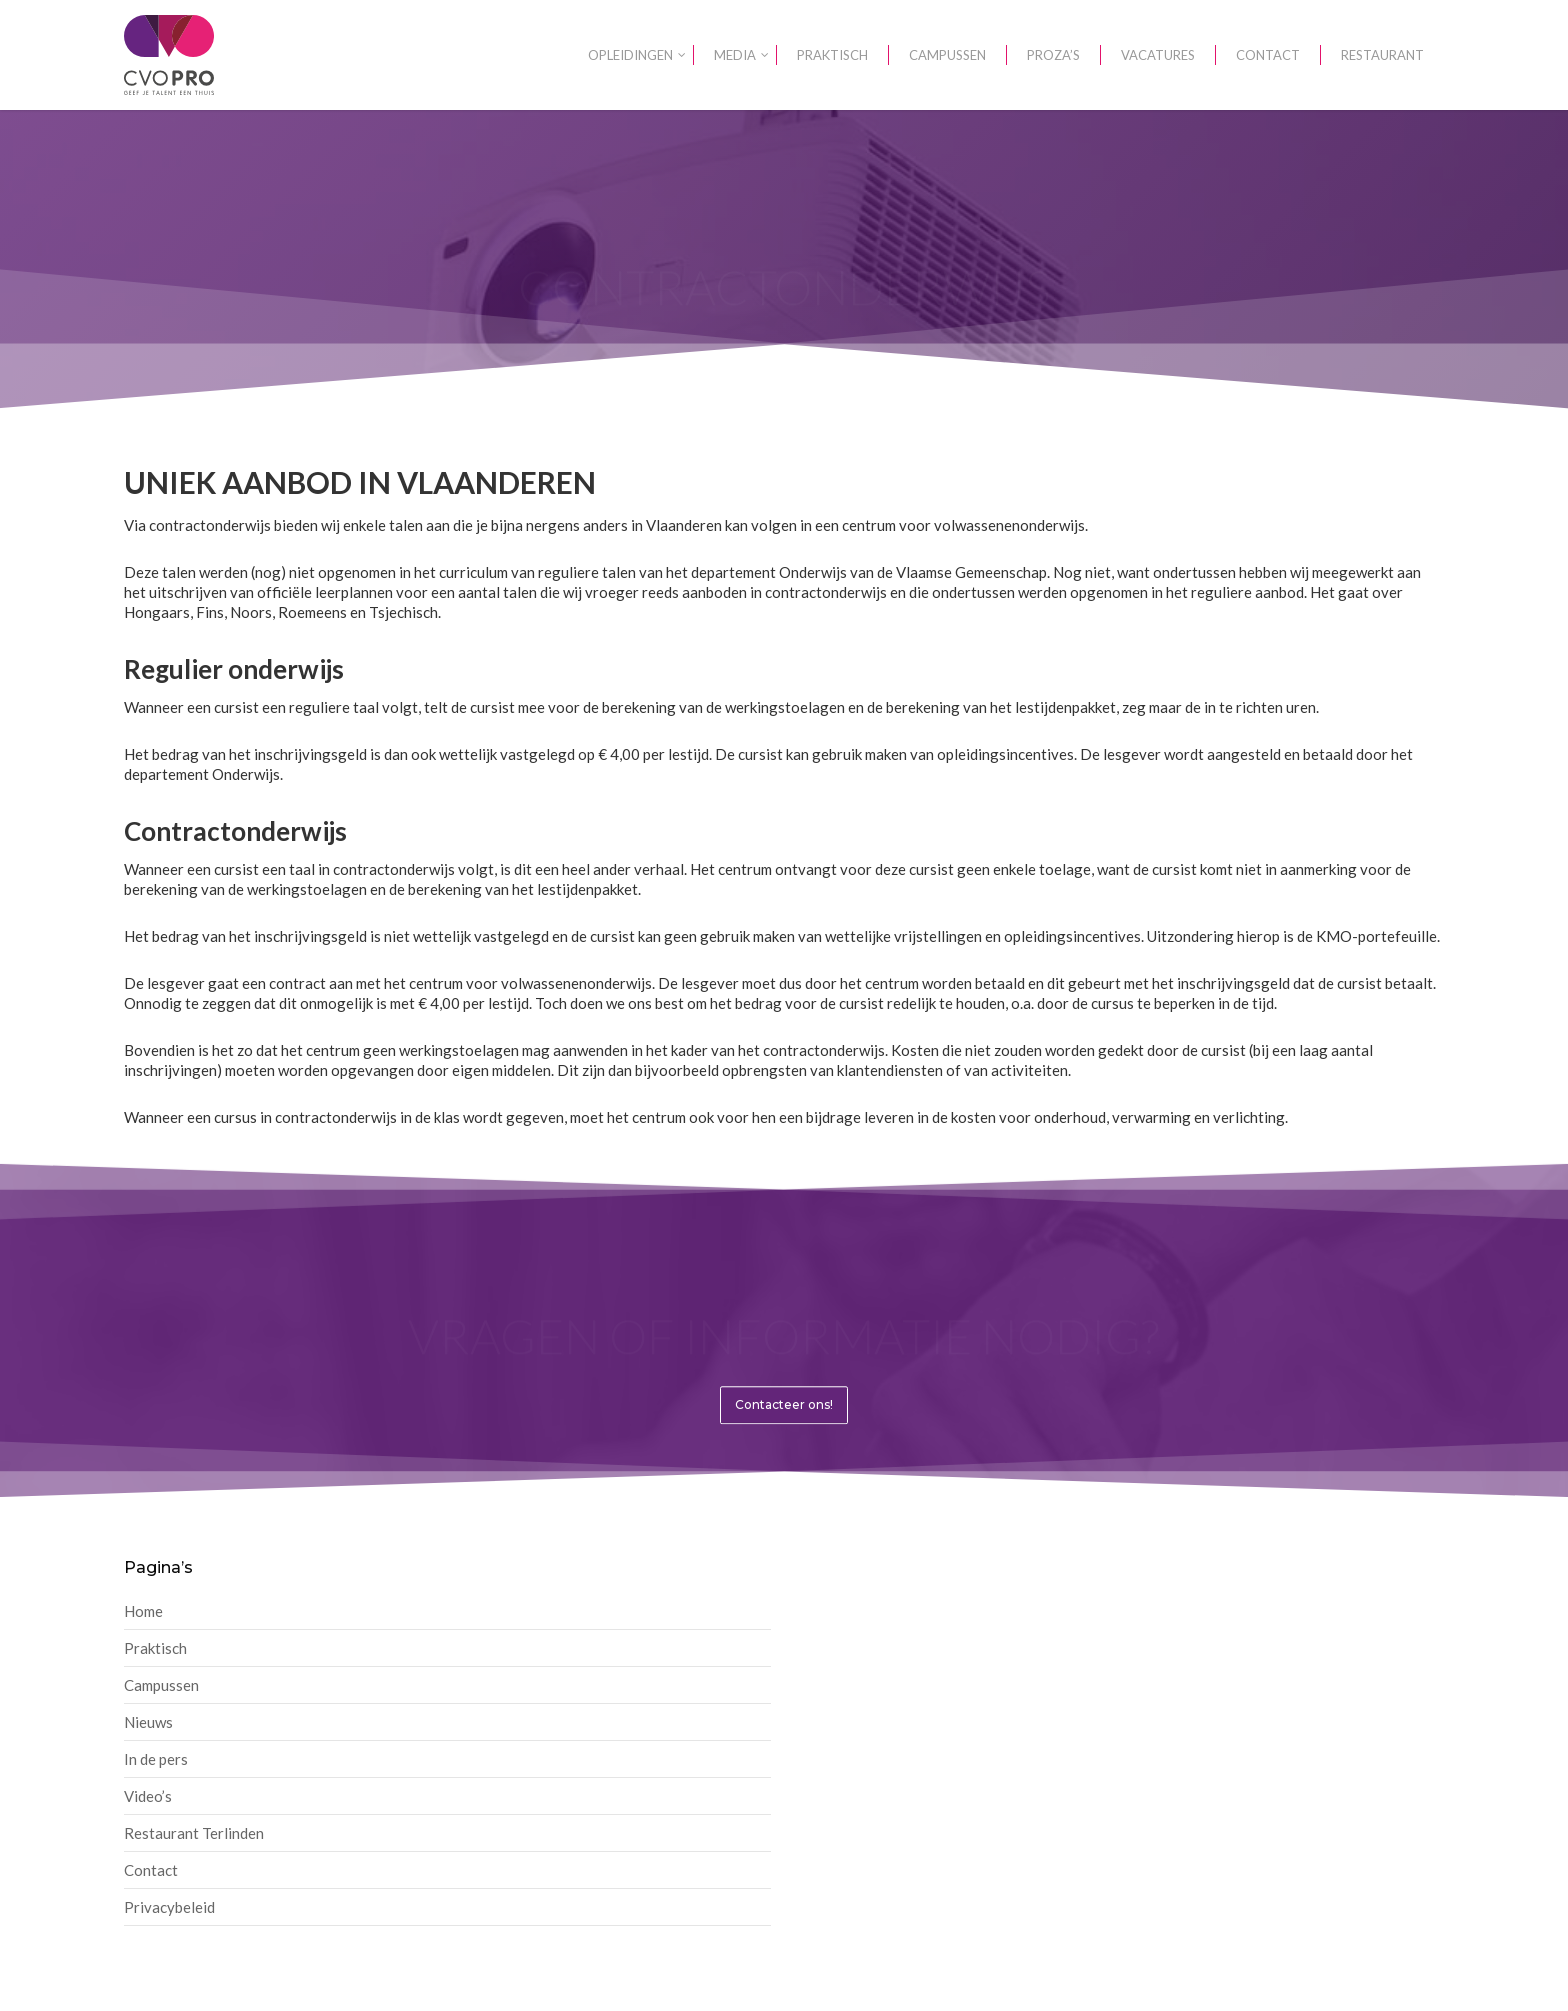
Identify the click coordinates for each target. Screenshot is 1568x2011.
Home (143, 1611)
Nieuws (148, 1722)
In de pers (156, 1759)
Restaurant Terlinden (194, 1833)
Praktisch (155, 1648)
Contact (151, 1870)
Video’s (148, 1796)
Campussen (161, 1685)
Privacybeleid (169, 1907)
